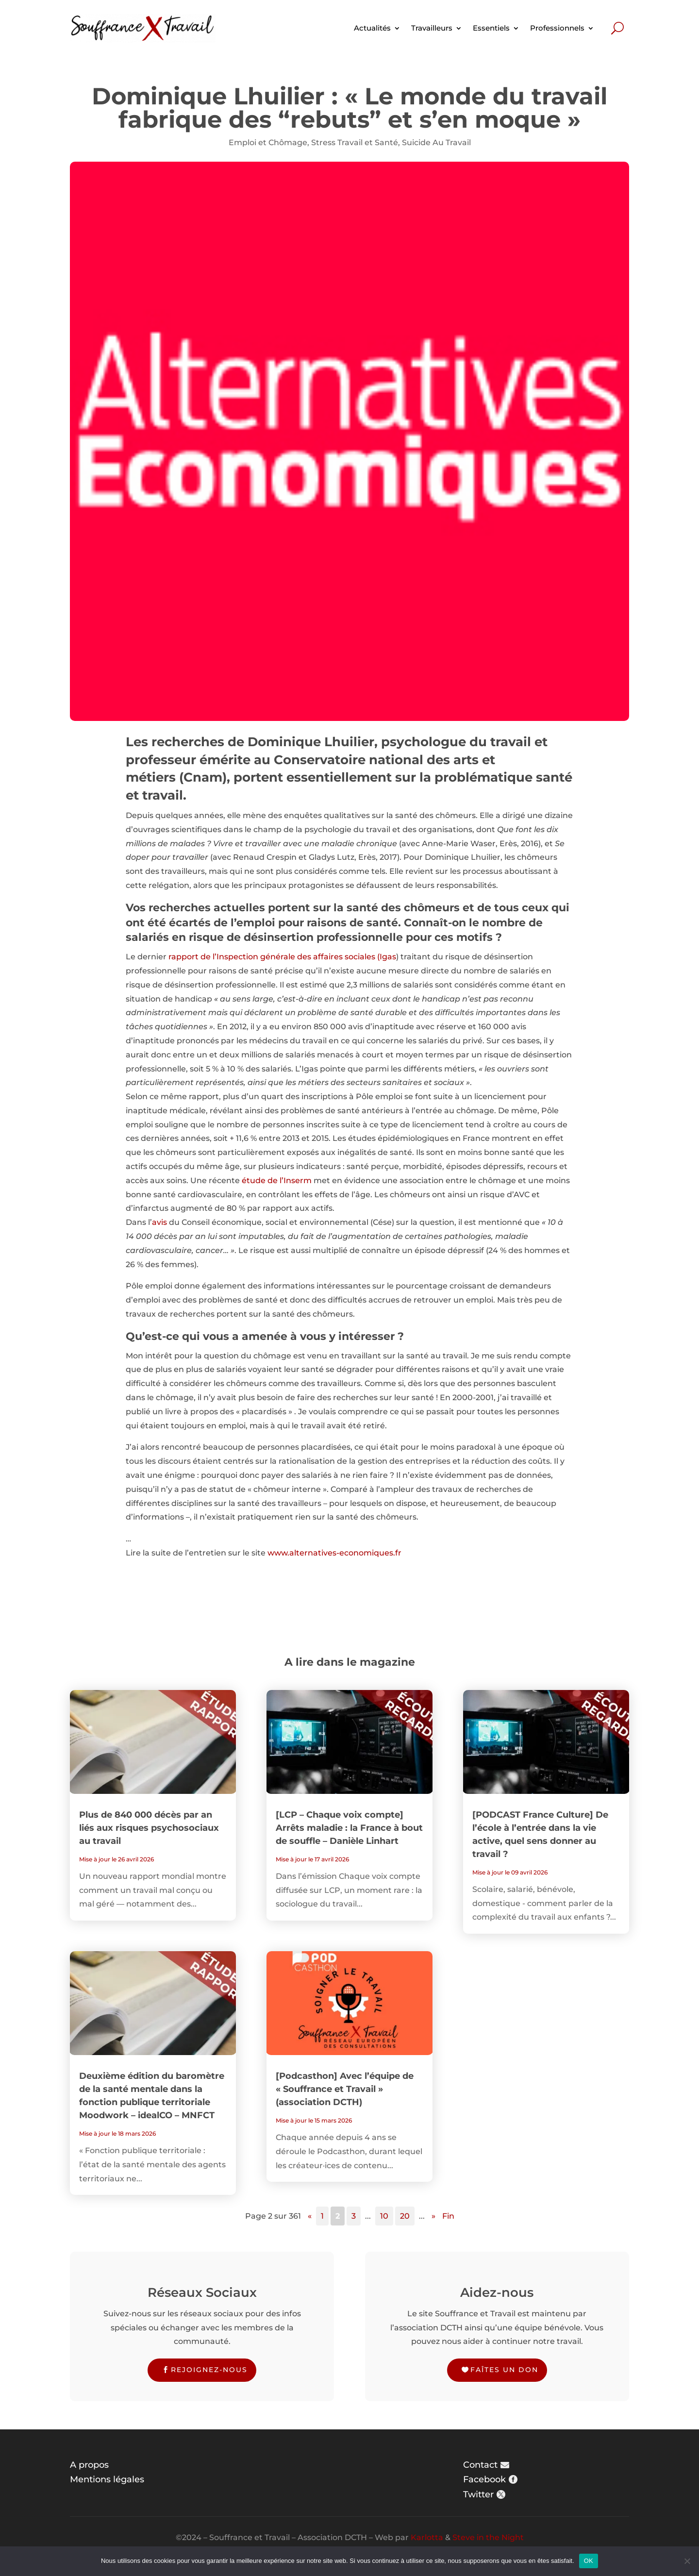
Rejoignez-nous (209, 2369)
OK (588, 2560)
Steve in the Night (488, 2537)
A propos (89, 2464)
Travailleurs (431, 28)
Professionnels (557, 28)
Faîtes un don (504, 2369)
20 (405, 2216)
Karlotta (427, 2537)
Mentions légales (107, 2479)
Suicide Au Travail (436, 142)
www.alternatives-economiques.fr (334, 1552)
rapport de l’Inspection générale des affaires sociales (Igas (282, 956)
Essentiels (491, 28)
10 (384, 2216)
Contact (480, 2464)
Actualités (372, 28)
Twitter (478, 2494)
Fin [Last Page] (448, 2216)
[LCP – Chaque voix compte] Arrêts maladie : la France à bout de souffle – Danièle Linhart (349, 1827)
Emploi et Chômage (268, 142)
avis (159, 1222)
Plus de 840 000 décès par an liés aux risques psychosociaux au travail (149, 1827)
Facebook (484, 2479)
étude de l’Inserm (277, 1180)
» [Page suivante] (433, 2216)
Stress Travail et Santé (354, 142)
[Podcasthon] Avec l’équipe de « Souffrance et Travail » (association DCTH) (345, 2089)
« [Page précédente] (310, 2216)
